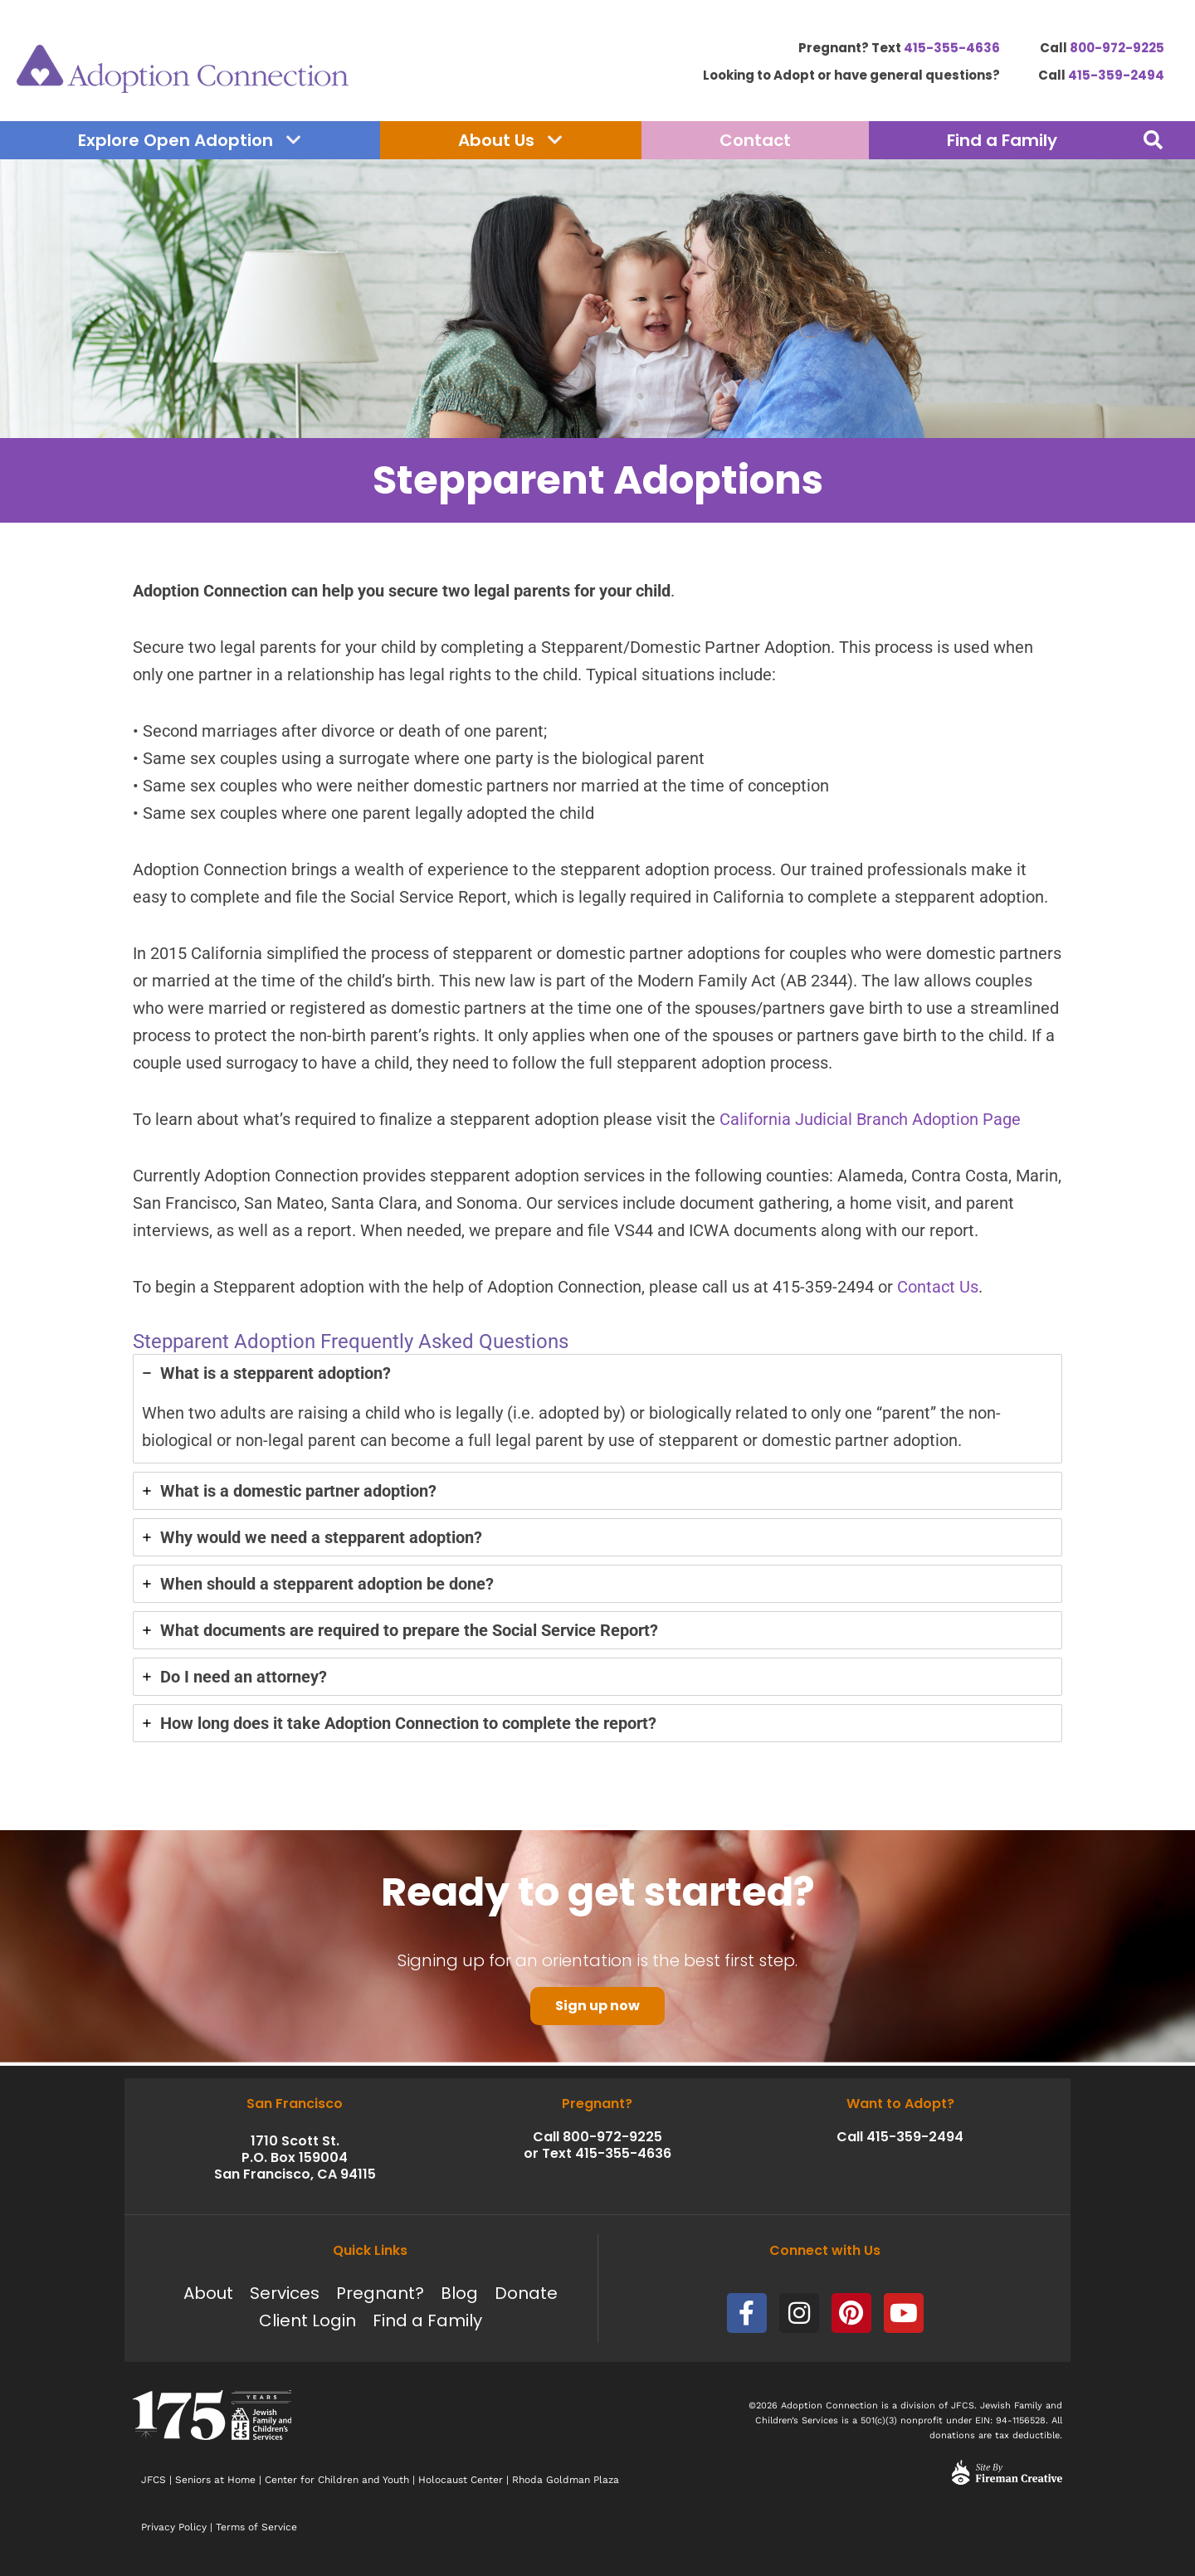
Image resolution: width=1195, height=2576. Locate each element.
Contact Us (937, 1290)
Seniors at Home (215, 2480)
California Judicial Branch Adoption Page (870, 1122)
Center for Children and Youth (337, 2480)
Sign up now (597, 2008)
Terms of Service (256, 2527)
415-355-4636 (952, 47)
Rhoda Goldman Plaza (567, 2480)
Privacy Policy (174, 2527)
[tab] (597, 1412)
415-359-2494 (1116, 75)
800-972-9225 (1117, 47)
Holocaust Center (460, 2480)
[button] (1152, 140)
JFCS (153, 2480)
